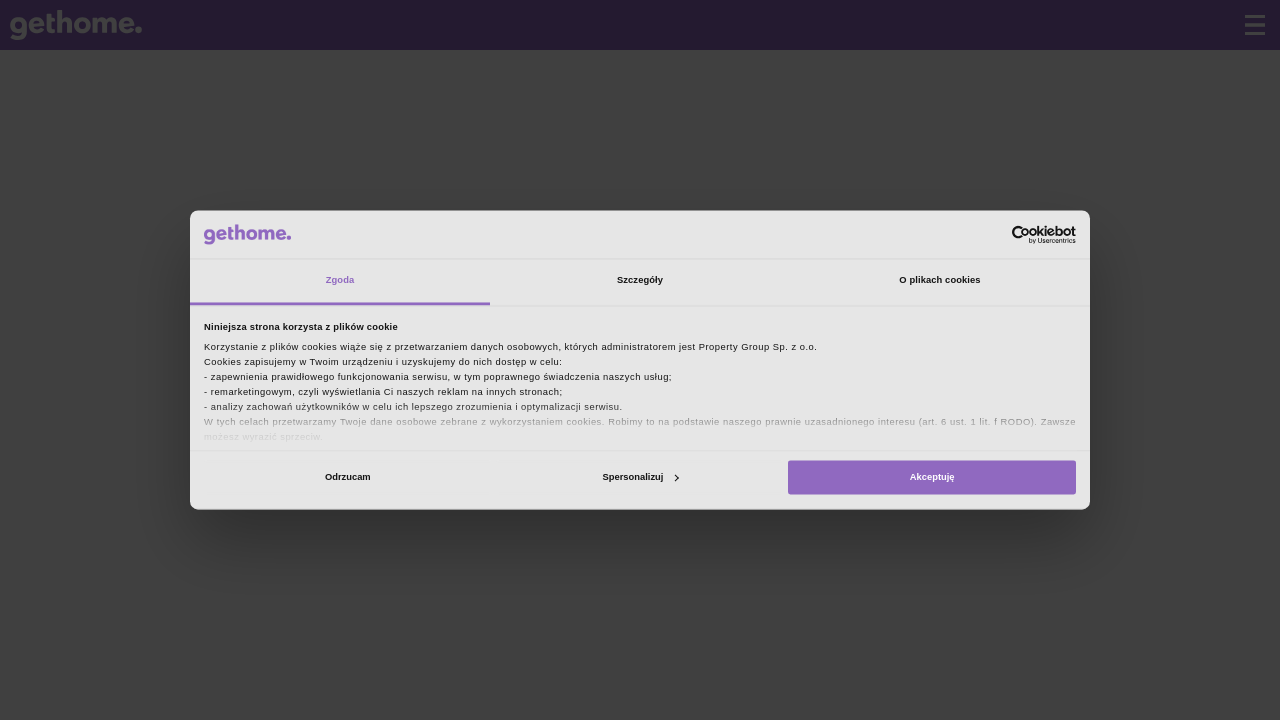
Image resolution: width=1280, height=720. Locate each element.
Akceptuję (932, 477)
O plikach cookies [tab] (939, 281)
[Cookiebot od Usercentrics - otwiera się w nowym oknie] (988, 234)
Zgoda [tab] (340, 281)
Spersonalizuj (641, 477)
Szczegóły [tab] (640, 281)
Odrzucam (348, 477)
